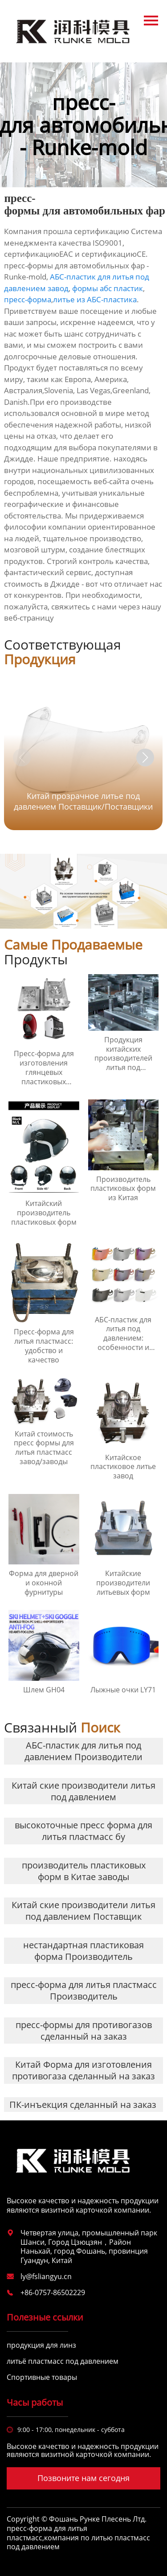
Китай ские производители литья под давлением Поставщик (83, 1910)
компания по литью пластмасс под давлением (78, 2542)
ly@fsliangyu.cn (46, 2276)
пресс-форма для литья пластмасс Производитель (84, 1990)
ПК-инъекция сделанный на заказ (82, 2105)
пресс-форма (27, 299)
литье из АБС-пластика (95, 299)
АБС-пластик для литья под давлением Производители (83, 1751)
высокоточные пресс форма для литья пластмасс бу (83, 1831)
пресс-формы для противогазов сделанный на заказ (84, 2030)
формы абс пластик (107, 288)
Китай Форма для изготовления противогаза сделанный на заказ (83, 2070)
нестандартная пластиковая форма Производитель (83, 1951)
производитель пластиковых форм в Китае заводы (84, 1871)
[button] (145, 757)
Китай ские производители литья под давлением (83, 1791)
